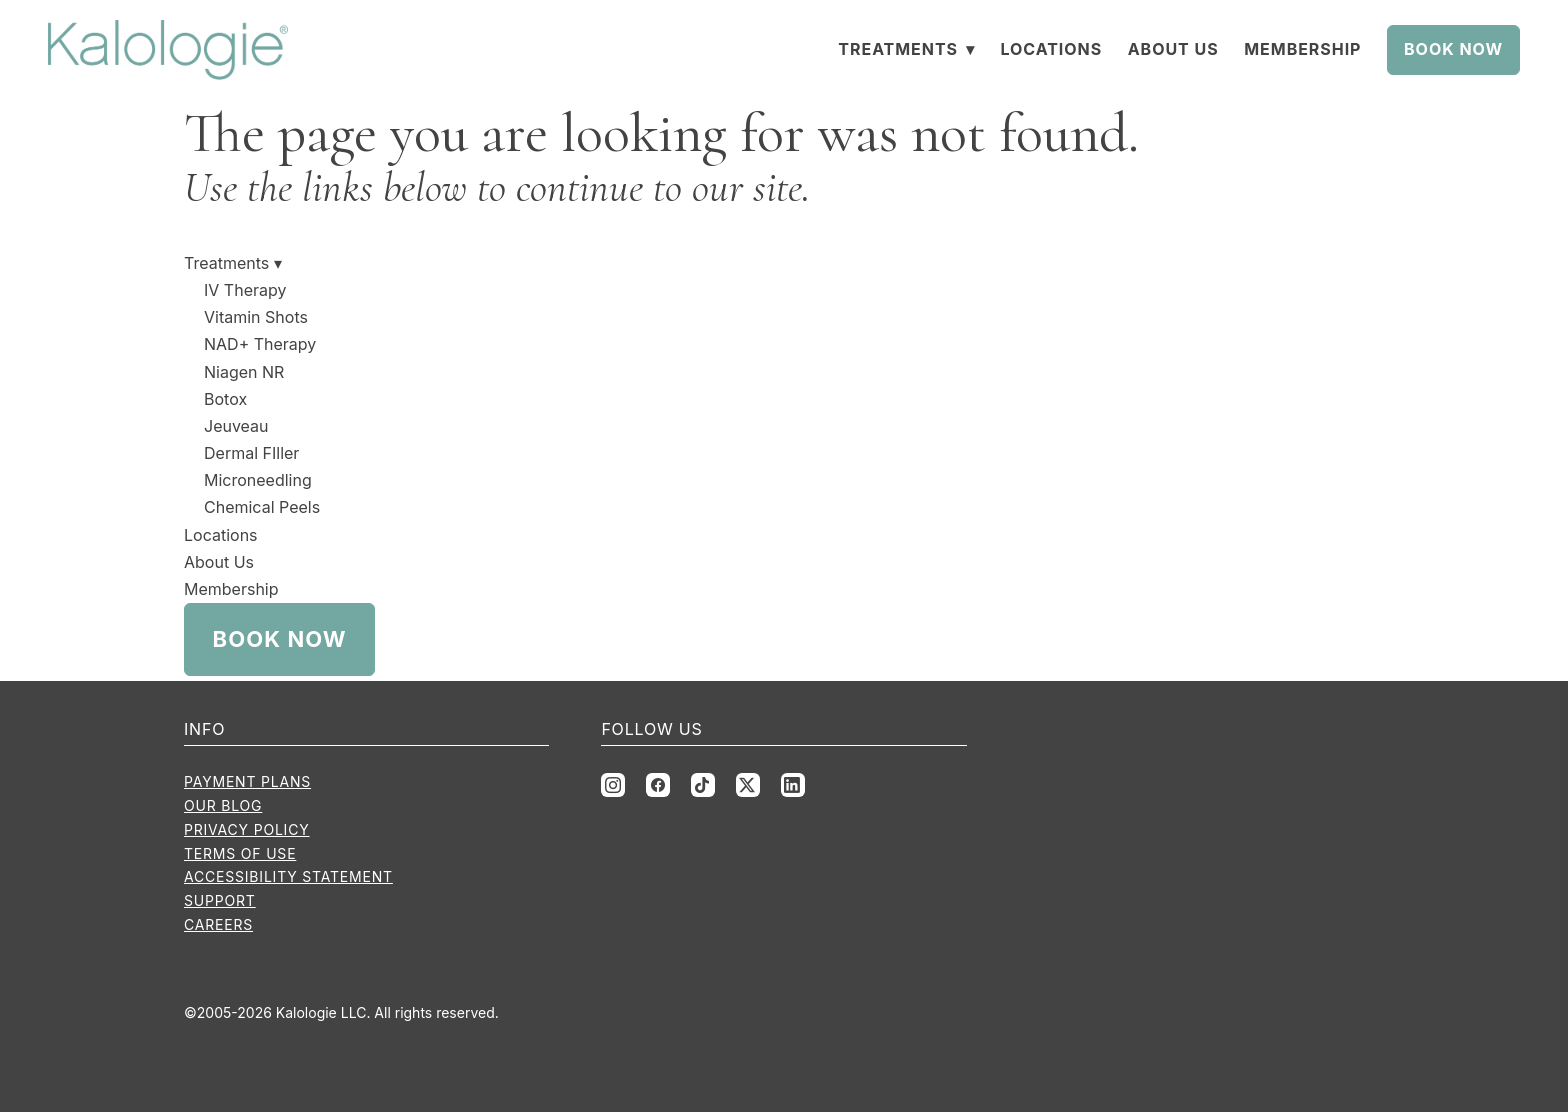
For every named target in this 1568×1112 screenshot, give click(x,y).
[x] (748, 785)
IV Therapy (245, 290)
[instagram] (613, 785)
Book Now (1453, 49)
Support (220, 900)
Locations (1051, 49)
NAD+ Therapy (260, 344)
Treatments (906, 49)
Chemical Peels (262, 507)
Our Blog (223, 805)
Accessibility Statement (288, 876)
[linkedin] (793, 785)
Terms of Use (240, 853)
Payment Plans (247, 781)
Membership (1302, 49)
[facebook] (658, 785)
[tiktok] (703, 785)
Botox (225, 399)
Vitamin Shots (256, 317)
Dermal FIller (251, 453)
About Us (1173, 49)
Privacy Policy (247, 829)
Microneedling (258, 480)
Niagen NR (244, 372)
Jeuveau (236, 426)
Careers (218, 924)
